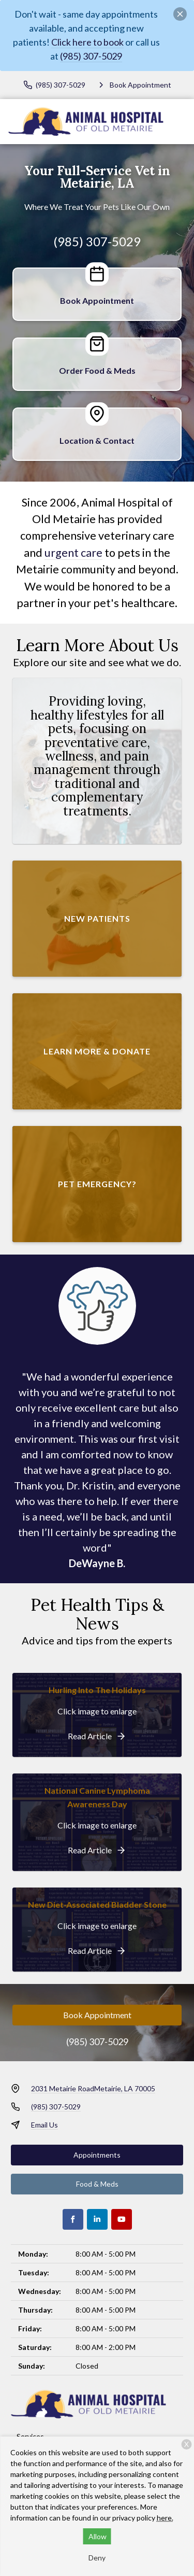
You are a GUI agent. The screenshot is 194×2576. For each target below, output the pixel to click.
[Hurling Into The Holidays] (97, 1736)
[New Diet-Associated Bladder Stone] (97, 1950)
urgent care (73, 552)
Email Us (44, 2124)
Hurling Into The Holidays (97, 1690)
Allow (97, 2536)
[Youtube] (121, 2219)
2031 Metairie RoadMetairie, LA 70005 (93, 2088)
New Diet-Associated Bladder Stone (97, 1904)
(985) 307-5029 (91, 56)
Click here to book (87, 42)
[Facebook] (73, 2219)
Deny (97, 2557)
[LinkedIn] (97, 2219)
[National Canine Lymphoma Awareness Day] (97, 1850)
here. (165, 2517)
